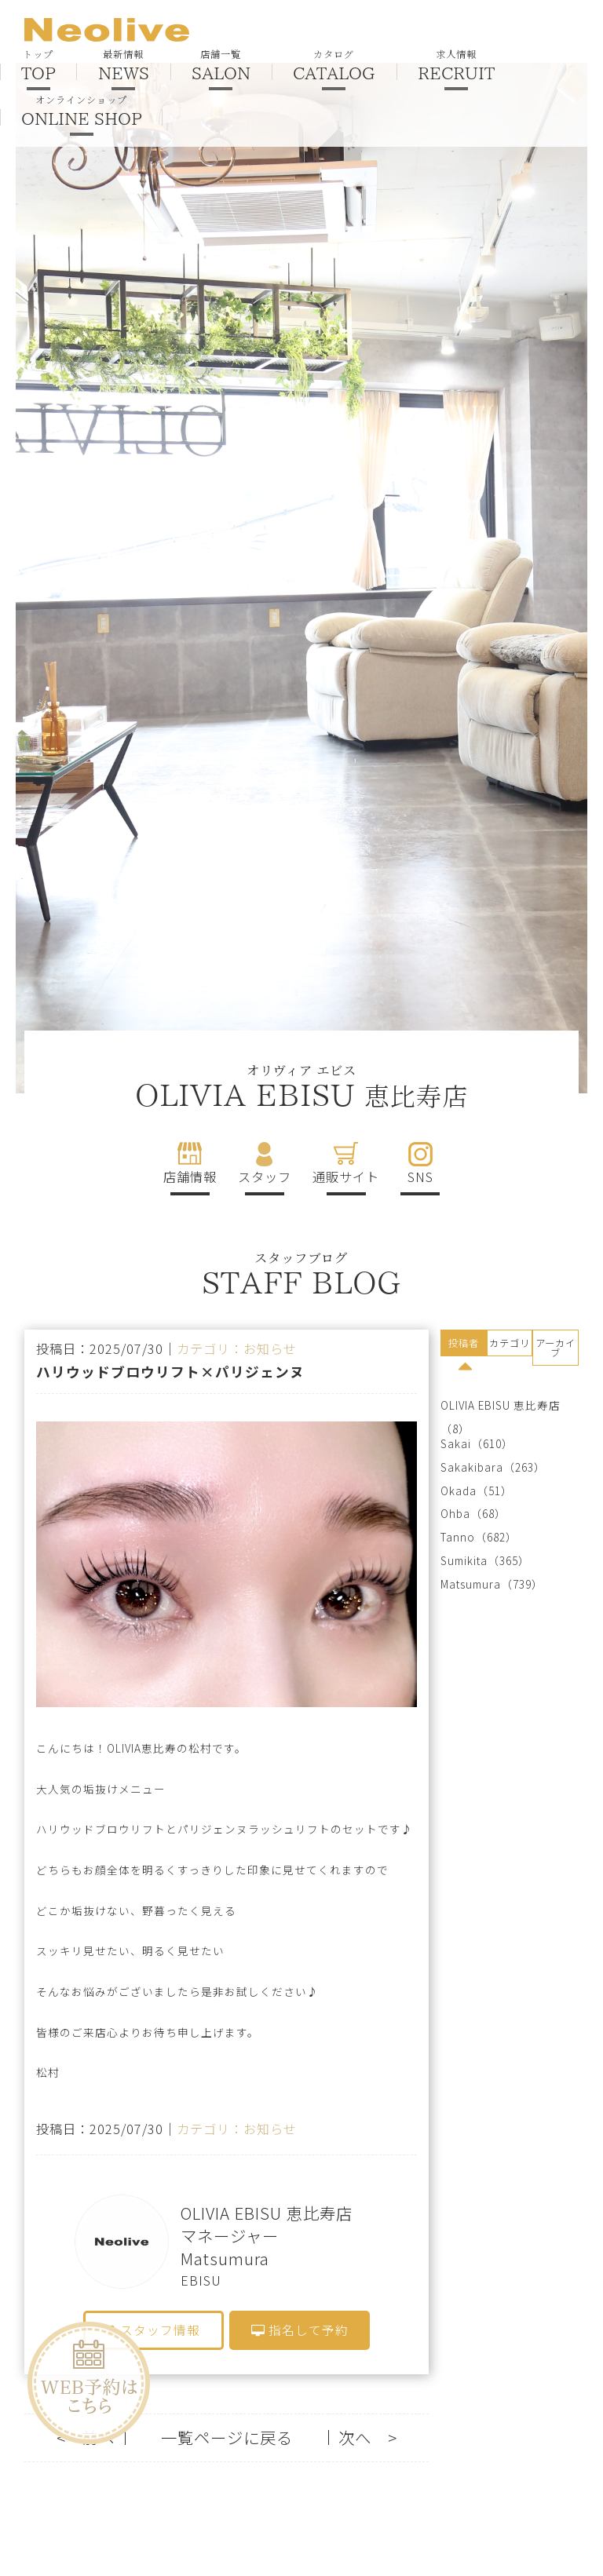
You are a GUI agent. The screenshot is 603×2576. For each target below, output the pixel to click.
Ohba (455, 1513)
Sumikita (464, 1560)
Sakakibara (471, 1467)
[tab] (463, 1345)
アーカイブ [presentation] (555, 1347)
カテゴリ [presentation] (509, 1343)
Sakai (455, 1443)
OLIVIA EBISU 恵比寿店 (500, 1405)
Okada (458, 1490)
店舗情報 (190, 1176)
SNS (420, 1176)
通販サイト (345, 1176)
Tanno (457, 1537)
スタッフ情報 (154, 2330)
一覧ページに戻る (227, 2437)
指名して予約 (300, 2330)
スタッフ (264, 1176)
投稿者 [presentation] (463, 1343)
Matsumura (470, 1584)
